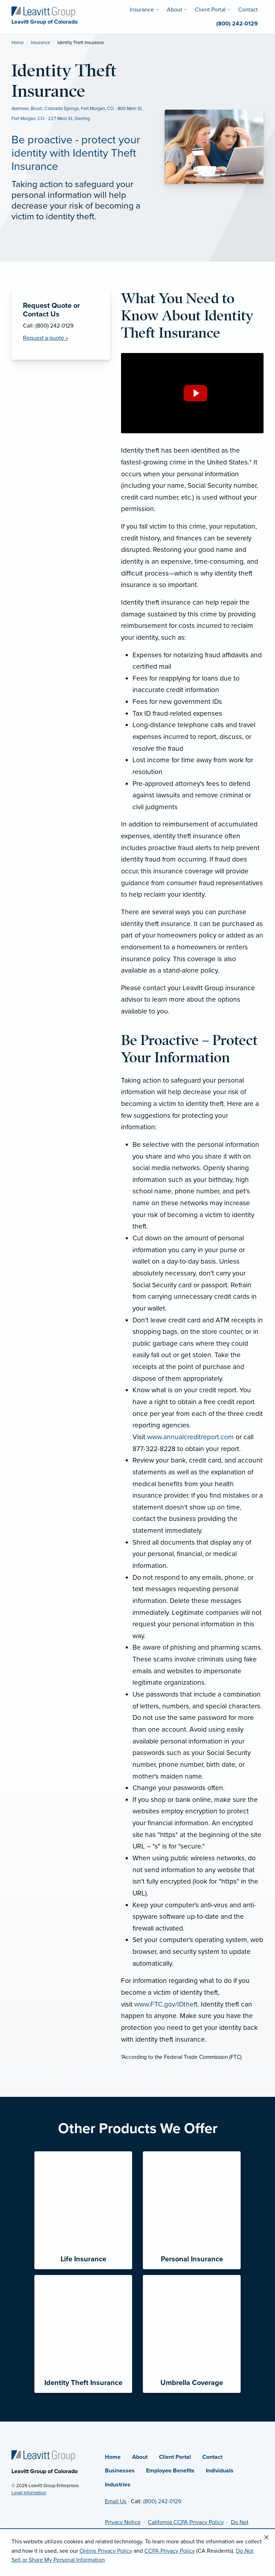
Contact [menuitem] (248, 9)
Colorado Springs (61, 108)
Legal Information (28, 2493)
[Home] (43, 2455)
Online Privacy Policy (105, 2550)
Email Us (115, 2501)
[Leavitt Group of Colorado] (43, 11)
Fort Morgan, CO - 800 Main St (111, 108)
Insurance (40, 43)
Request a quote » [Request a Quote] (45, 338)
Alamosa (20, 108)
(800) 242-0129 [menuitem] (237, 23)
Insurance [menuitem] (142, 9)
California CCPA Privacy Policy (186, 2522)
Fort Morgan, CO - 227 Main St (41, 118)
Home (17, 43)
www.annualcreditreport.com (190, 1437)
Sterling (82, 118)
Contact (212, 2457)
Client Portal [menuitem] (210, 9)
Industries (117, 2484)
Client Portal (175, 2457)
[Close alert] (266, 2537)
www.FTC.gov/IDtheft (166, 2004)
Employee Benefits (170, 2470)
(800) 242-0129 (162, 2501)
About (140, 2457)
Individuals (219, 2470)
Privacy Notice (123, 2522)
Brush (36, 108)
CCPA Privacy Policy (169, 2550)
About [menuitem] (174, 9)
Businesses (120, 2470)
